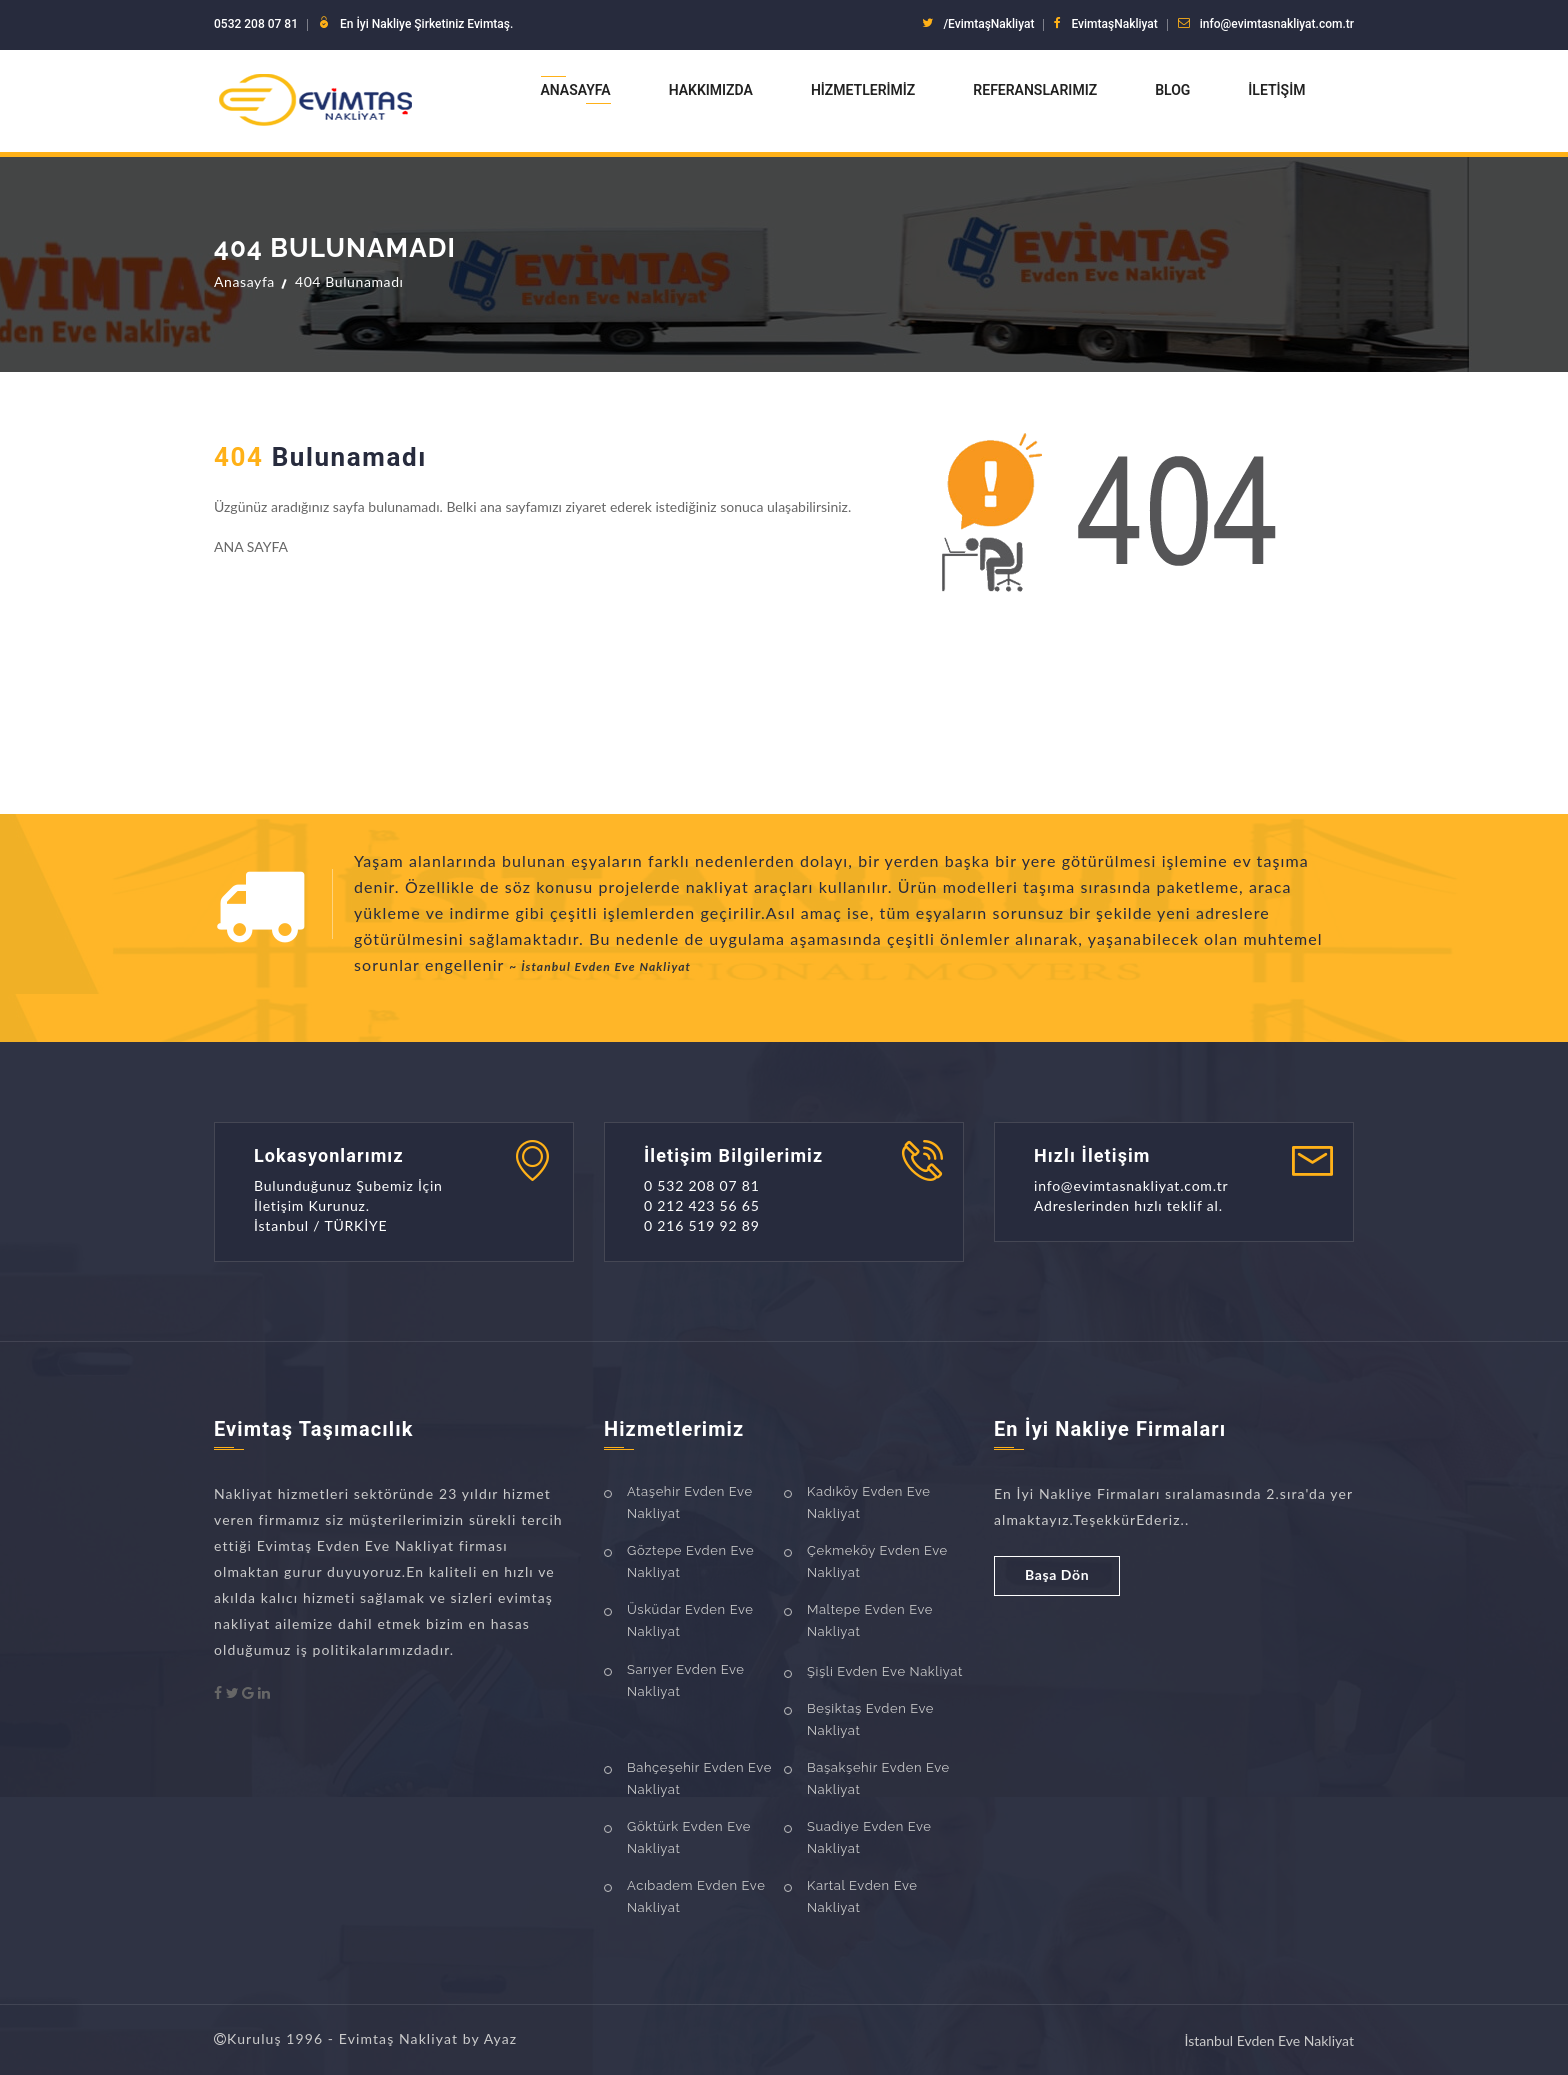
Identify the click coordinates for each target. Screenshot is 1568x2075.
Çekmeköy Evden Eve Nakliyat (877, 1561)
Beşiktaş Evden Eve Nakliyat (870, 1719)
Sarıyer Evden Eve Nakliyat (686, 1680)
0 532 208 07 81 (702, 1185)
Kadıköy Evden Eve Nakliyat (869, 1502)
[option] (854, 917)
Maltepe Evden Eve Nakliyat (870, 1620)
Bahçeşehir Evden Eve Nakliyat (699, 1778)
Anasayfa (576, 90)
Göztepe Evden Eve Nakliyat (690, 1561)
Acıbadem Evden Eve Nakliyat (696, 1896)
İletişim (1276, 90)
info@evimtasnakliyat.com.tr (1277, 24)
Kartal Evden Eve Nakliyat (862, 1896)
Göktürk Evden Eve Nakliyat (689, 1837)
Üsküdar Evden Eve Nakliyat (690, 1620)
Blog (1172, 90)
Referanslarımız (1035, 90)
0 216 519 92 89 (702, 1225)
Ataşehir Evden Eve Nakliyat (690, 1502)
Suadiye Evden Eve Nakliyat (869, 1837)
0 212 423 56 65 (702, 1205)
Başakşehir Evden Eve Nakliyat (878, 1778)
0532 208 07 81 (256, 24)
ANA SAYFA (251, 546)
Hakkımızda (711, 90)
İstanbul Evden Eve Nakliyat (1269, 2040)
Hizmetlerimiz (863, 90)
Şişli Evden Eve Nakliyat (885, 1671)
